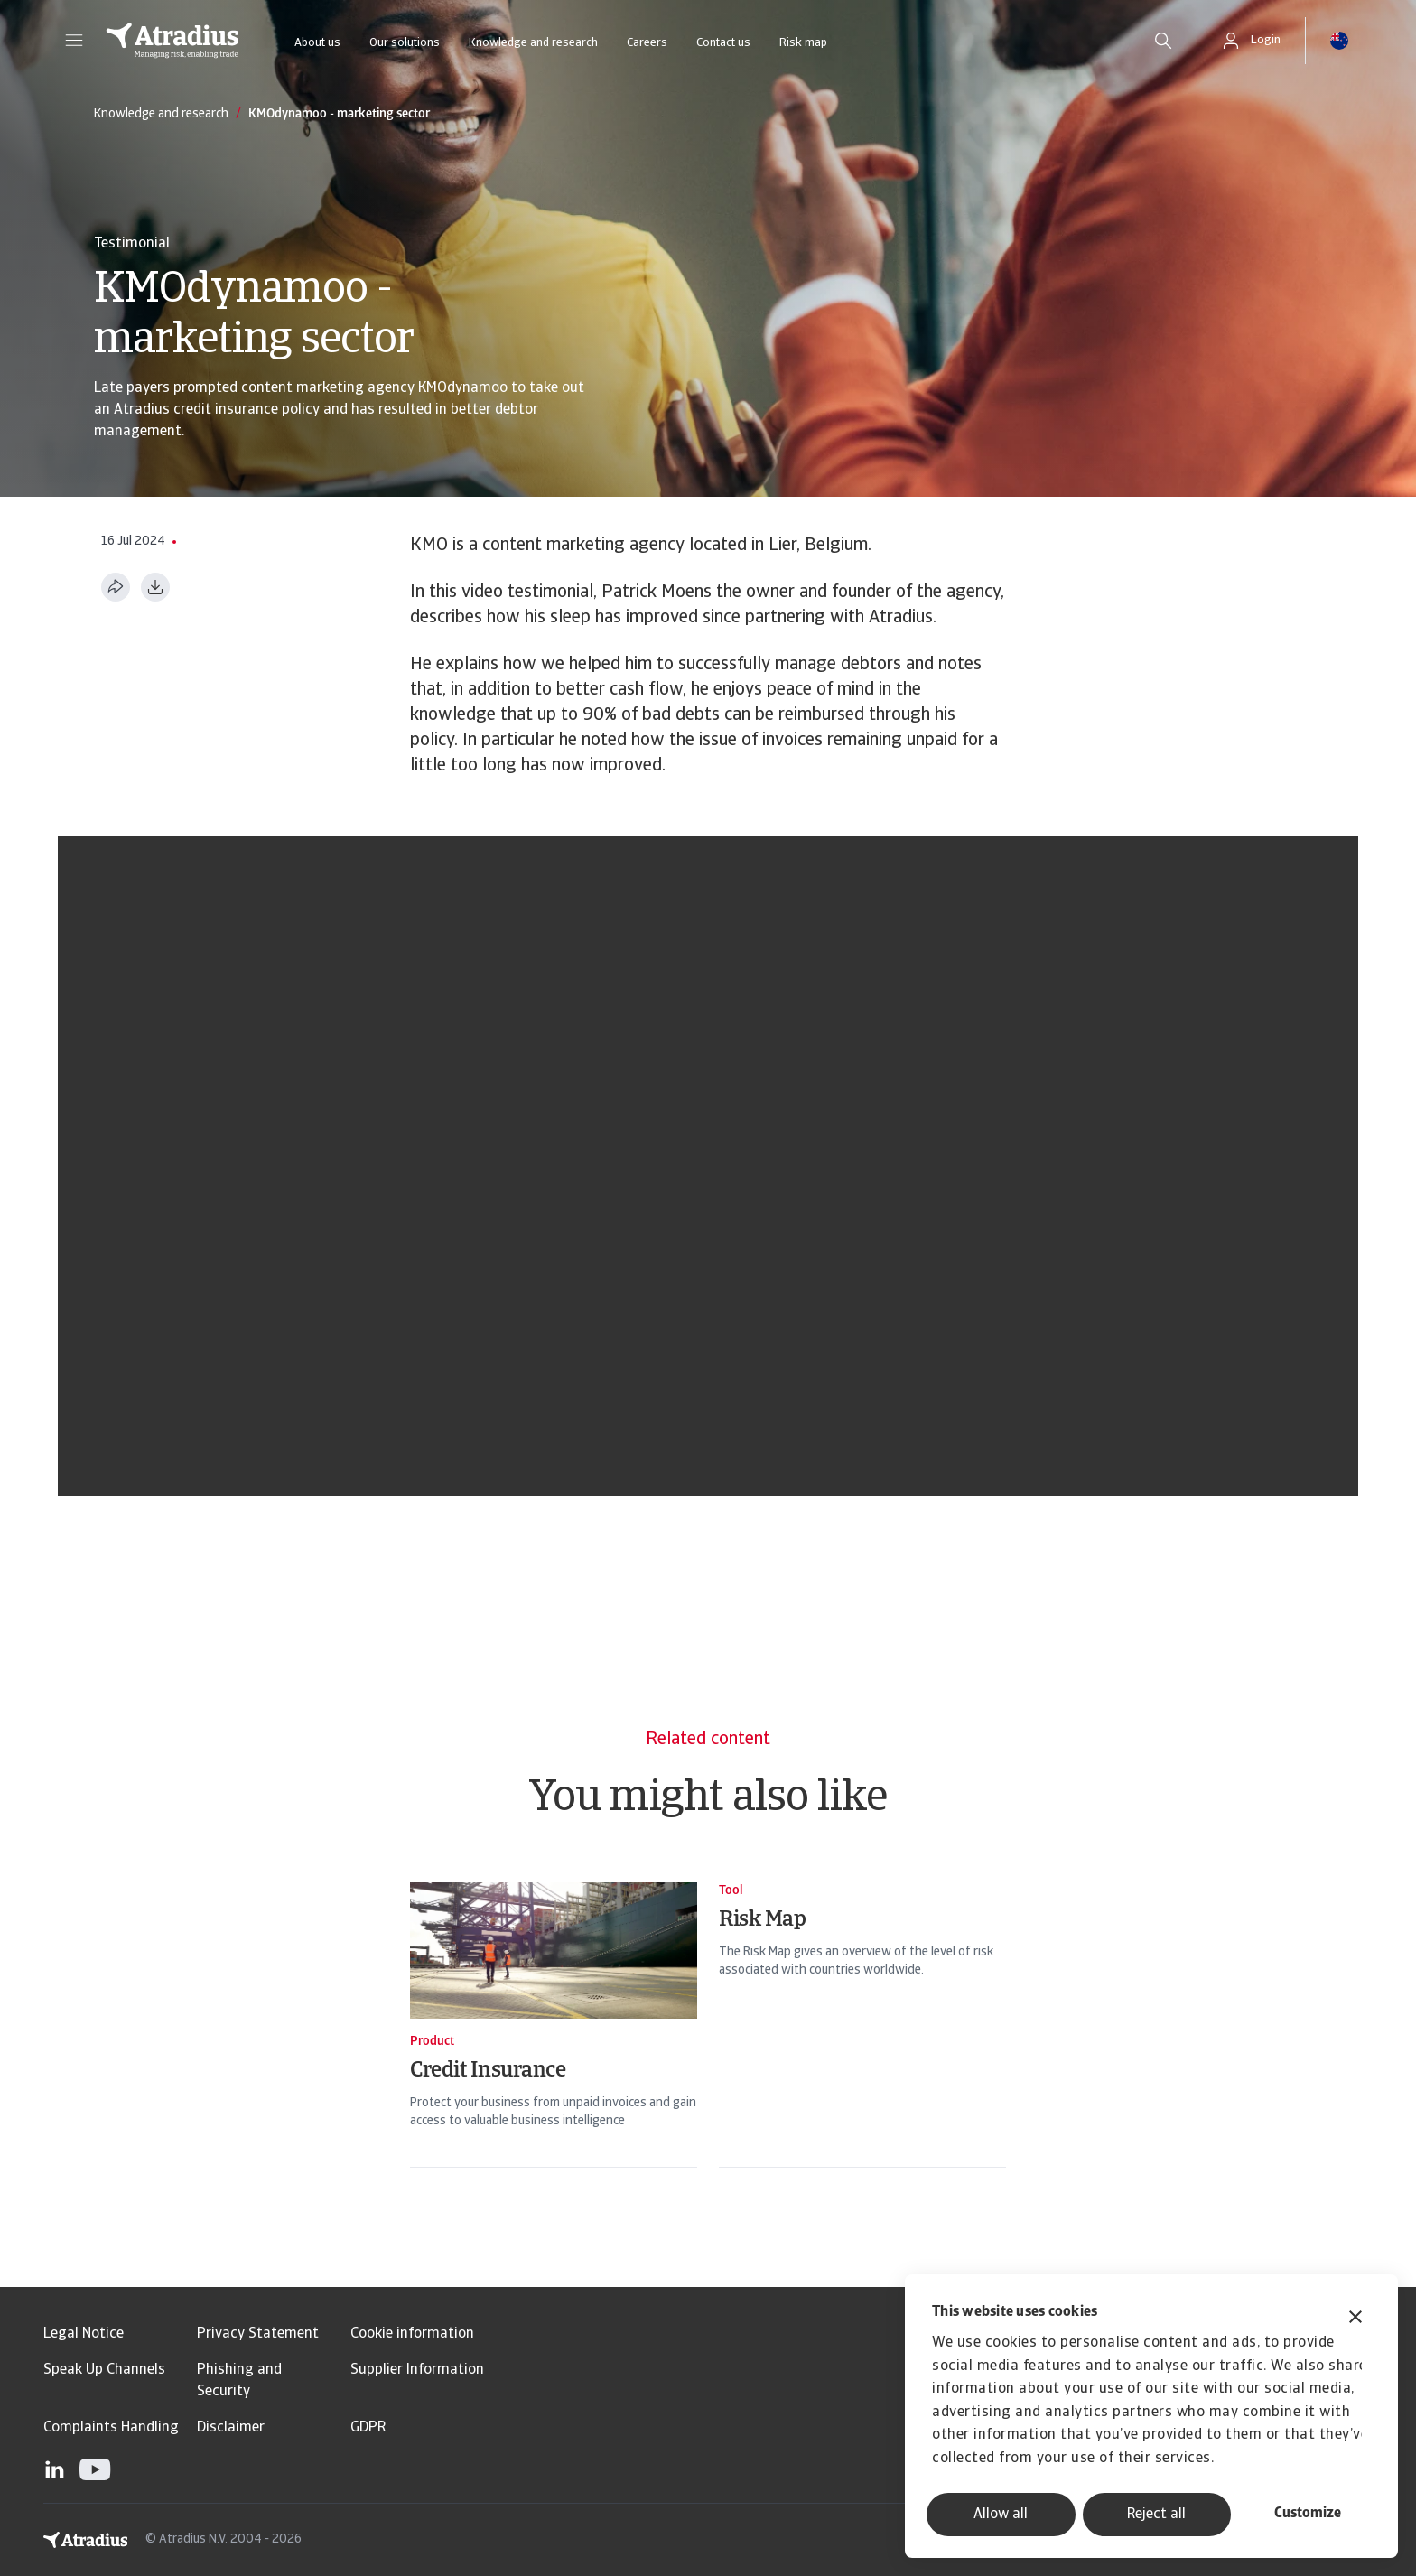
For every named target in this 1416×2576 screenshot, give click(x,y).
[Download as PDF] (155, 587)
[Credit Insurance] (553, 2041)
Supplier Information (417, 2370)
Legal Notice (83, 2334)
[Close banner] (1355, 2319)
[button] (74, 41)
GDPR (368, 2428)
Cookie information (412, 2334)
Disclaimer (231, 2428)
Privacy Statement (258, 2334)
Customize (1307, 2513)
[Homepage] (172, 41)
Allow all (1001, 2514)
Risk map (803, 43)
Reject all (1156, 2514)
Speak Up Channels (104, 2370)
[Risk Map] (862, 2041)
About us (317, 43)
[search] (1163, 41)
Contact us (723, 43)
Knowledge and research (533, 43)
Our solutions (404, 43)
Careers (647, 43)
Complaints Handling (111, 2428)
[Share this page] (115, 587)
